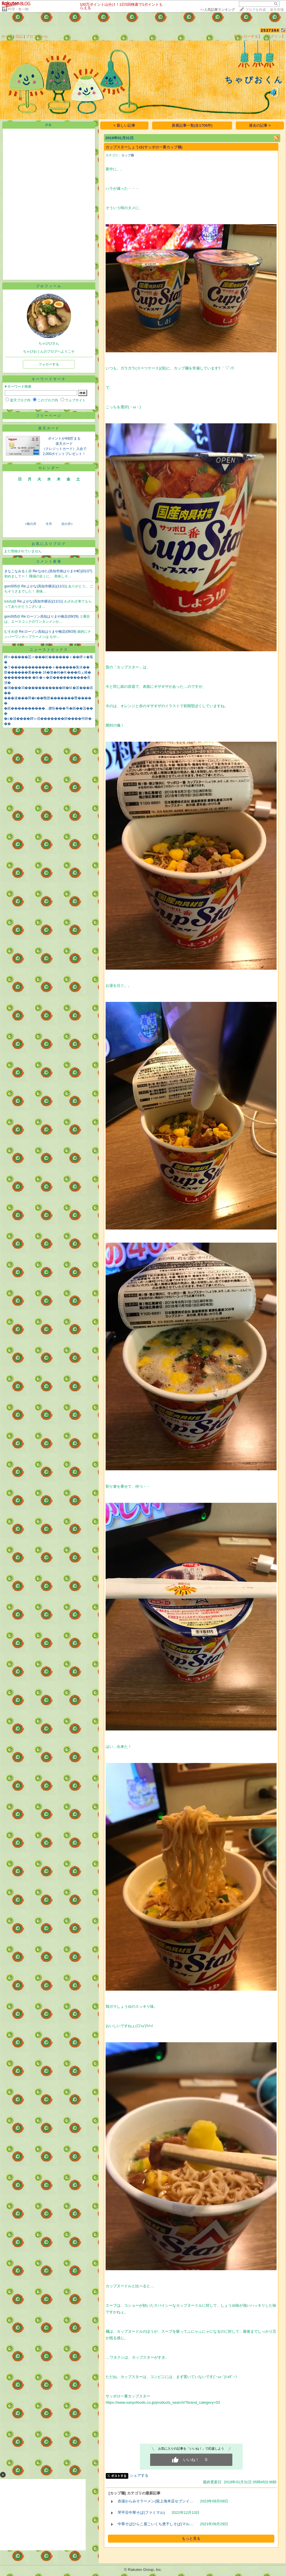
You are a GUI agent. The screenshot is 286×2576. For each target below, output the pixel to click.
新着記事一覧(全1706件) (192, 125)
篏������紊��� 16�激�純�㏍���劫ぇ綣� (47, 672)
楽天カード (49, 428)
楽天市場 (277, 10)
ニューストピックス (49, 650)
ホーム (6, 36)
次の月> (66, 523)
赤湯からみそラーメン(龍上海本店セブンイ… (155, 2501)
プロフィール (37, 36)
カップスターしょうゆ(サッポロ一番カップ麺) (144, 147)
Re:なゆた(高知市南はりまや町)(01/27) (62, 571)
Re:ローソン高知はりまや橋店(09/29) (50, 616)
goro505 (10, 586)
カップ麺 (127, 155)
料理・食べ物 (18, 9)
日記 (19, 36)
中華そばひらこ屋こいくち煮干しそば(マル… (155, 2524)
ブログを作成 (255, 10)
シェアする (139, 2475)
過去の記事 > (260, 125)
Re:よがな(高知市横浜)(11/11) (44, 586)
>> (217, 10)
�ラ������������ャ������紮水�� (47, 667)
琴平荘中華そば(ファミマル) (141, 2512)
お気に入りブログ (49, 544)
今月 (49, 523)
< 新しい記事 (125, 125)
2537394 (270, 30)
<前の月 (30, 523)
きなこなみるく (16, 571)
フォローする (49, 364)
